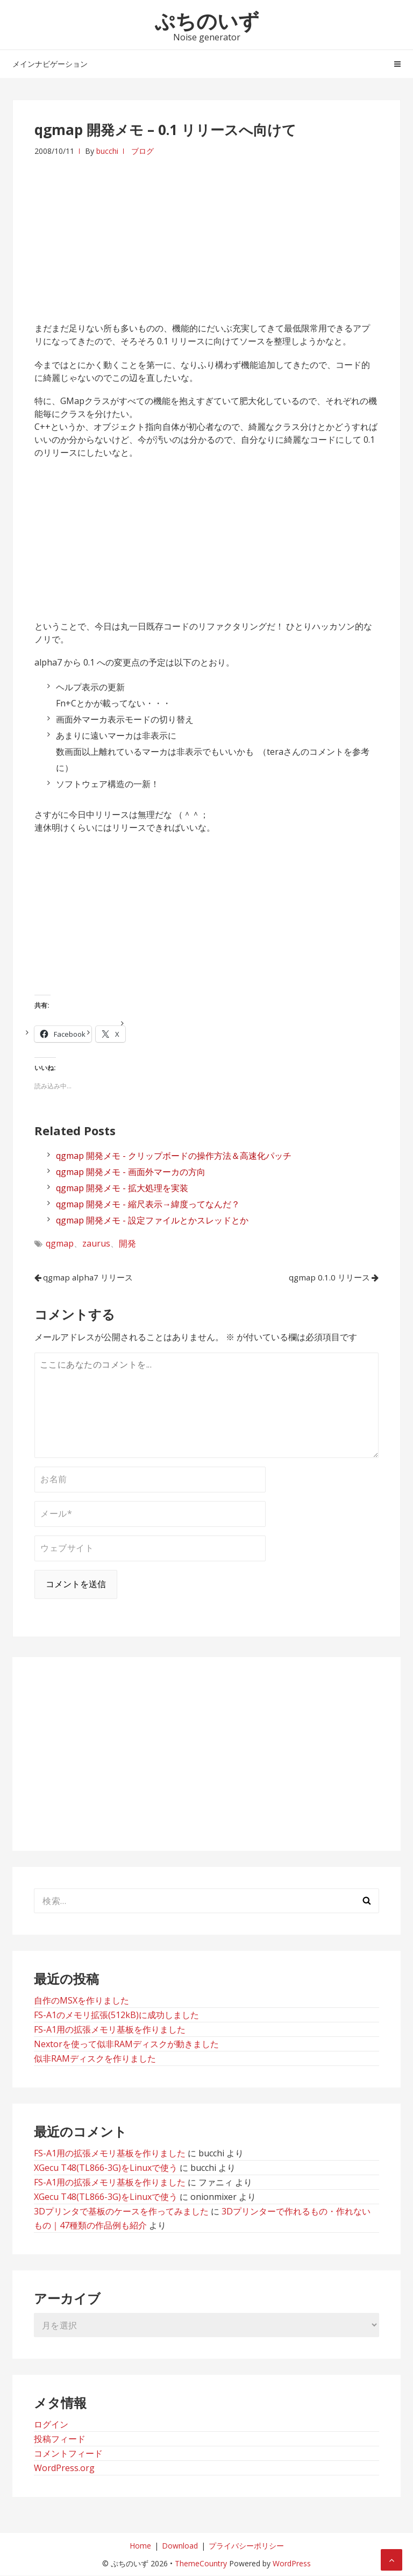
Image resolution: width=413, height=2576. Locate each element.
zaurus (96, 1243)
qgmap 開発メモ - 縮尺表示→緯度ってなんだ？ (148, 1204)
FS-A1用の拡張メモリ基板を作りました (110, 2030)
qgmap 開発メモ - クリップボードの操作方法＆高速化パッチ (173, 1156)
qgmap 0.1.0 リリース (323, 1278)
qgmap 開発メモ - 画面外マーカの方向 (130, 1172)
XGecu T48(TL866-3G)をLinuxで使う (105, 2168)
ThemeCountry (201, 2564)
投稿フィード (60, 2439)
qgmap (60, 1243)
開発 (127, 1243)
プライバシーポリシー (246, 2546)
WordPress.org (64, 2468)
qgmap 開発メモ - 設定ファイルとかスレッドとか (152, 1220)
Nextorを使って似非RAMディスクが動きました (126, 2044)
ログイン (51, 2425)
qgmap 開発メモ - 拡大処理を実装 (122, 1188)
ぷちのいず (206, 20)
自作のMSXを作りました (81, 2001)
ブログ (142, 151)
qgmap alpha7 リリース (94, 1278)
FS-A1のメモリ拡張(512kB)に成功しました (116, 2015)
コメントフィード (68, 2454)
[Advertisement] (206, 233)
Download (180, 2546)
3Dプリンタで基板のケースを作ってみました (121, 2212)
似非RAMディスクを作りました (95, 2059)
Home (140, 2546)
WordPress (292, 2564)
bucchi (107, 151)
